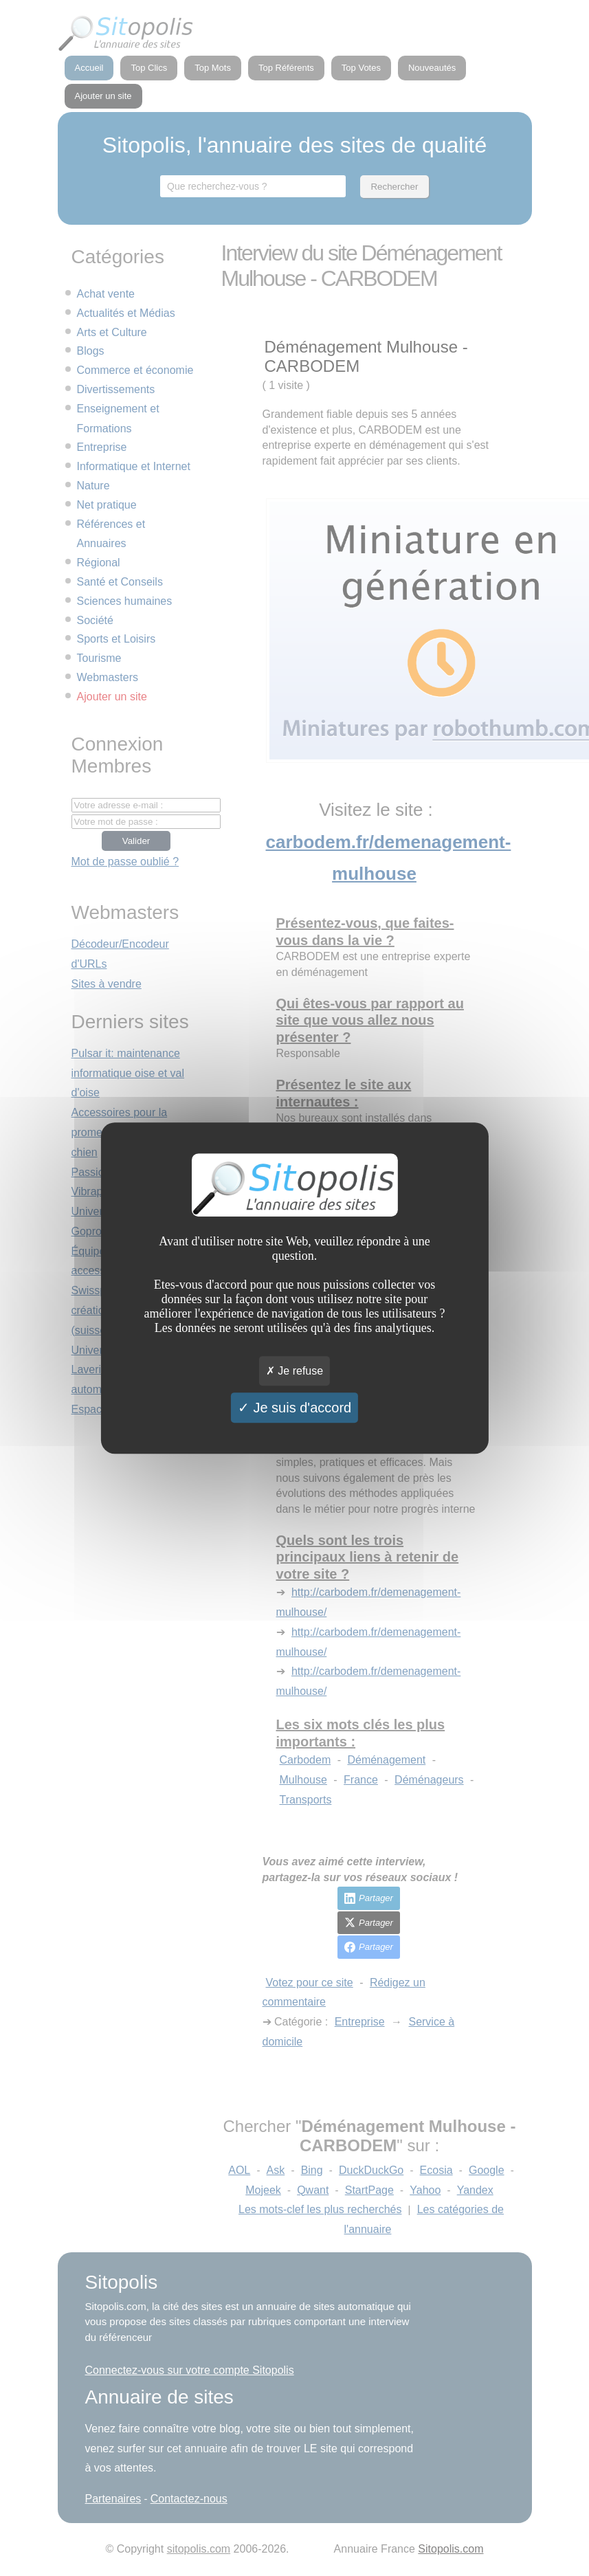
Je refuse (294, 1371)
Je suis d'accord (294, 1407)
